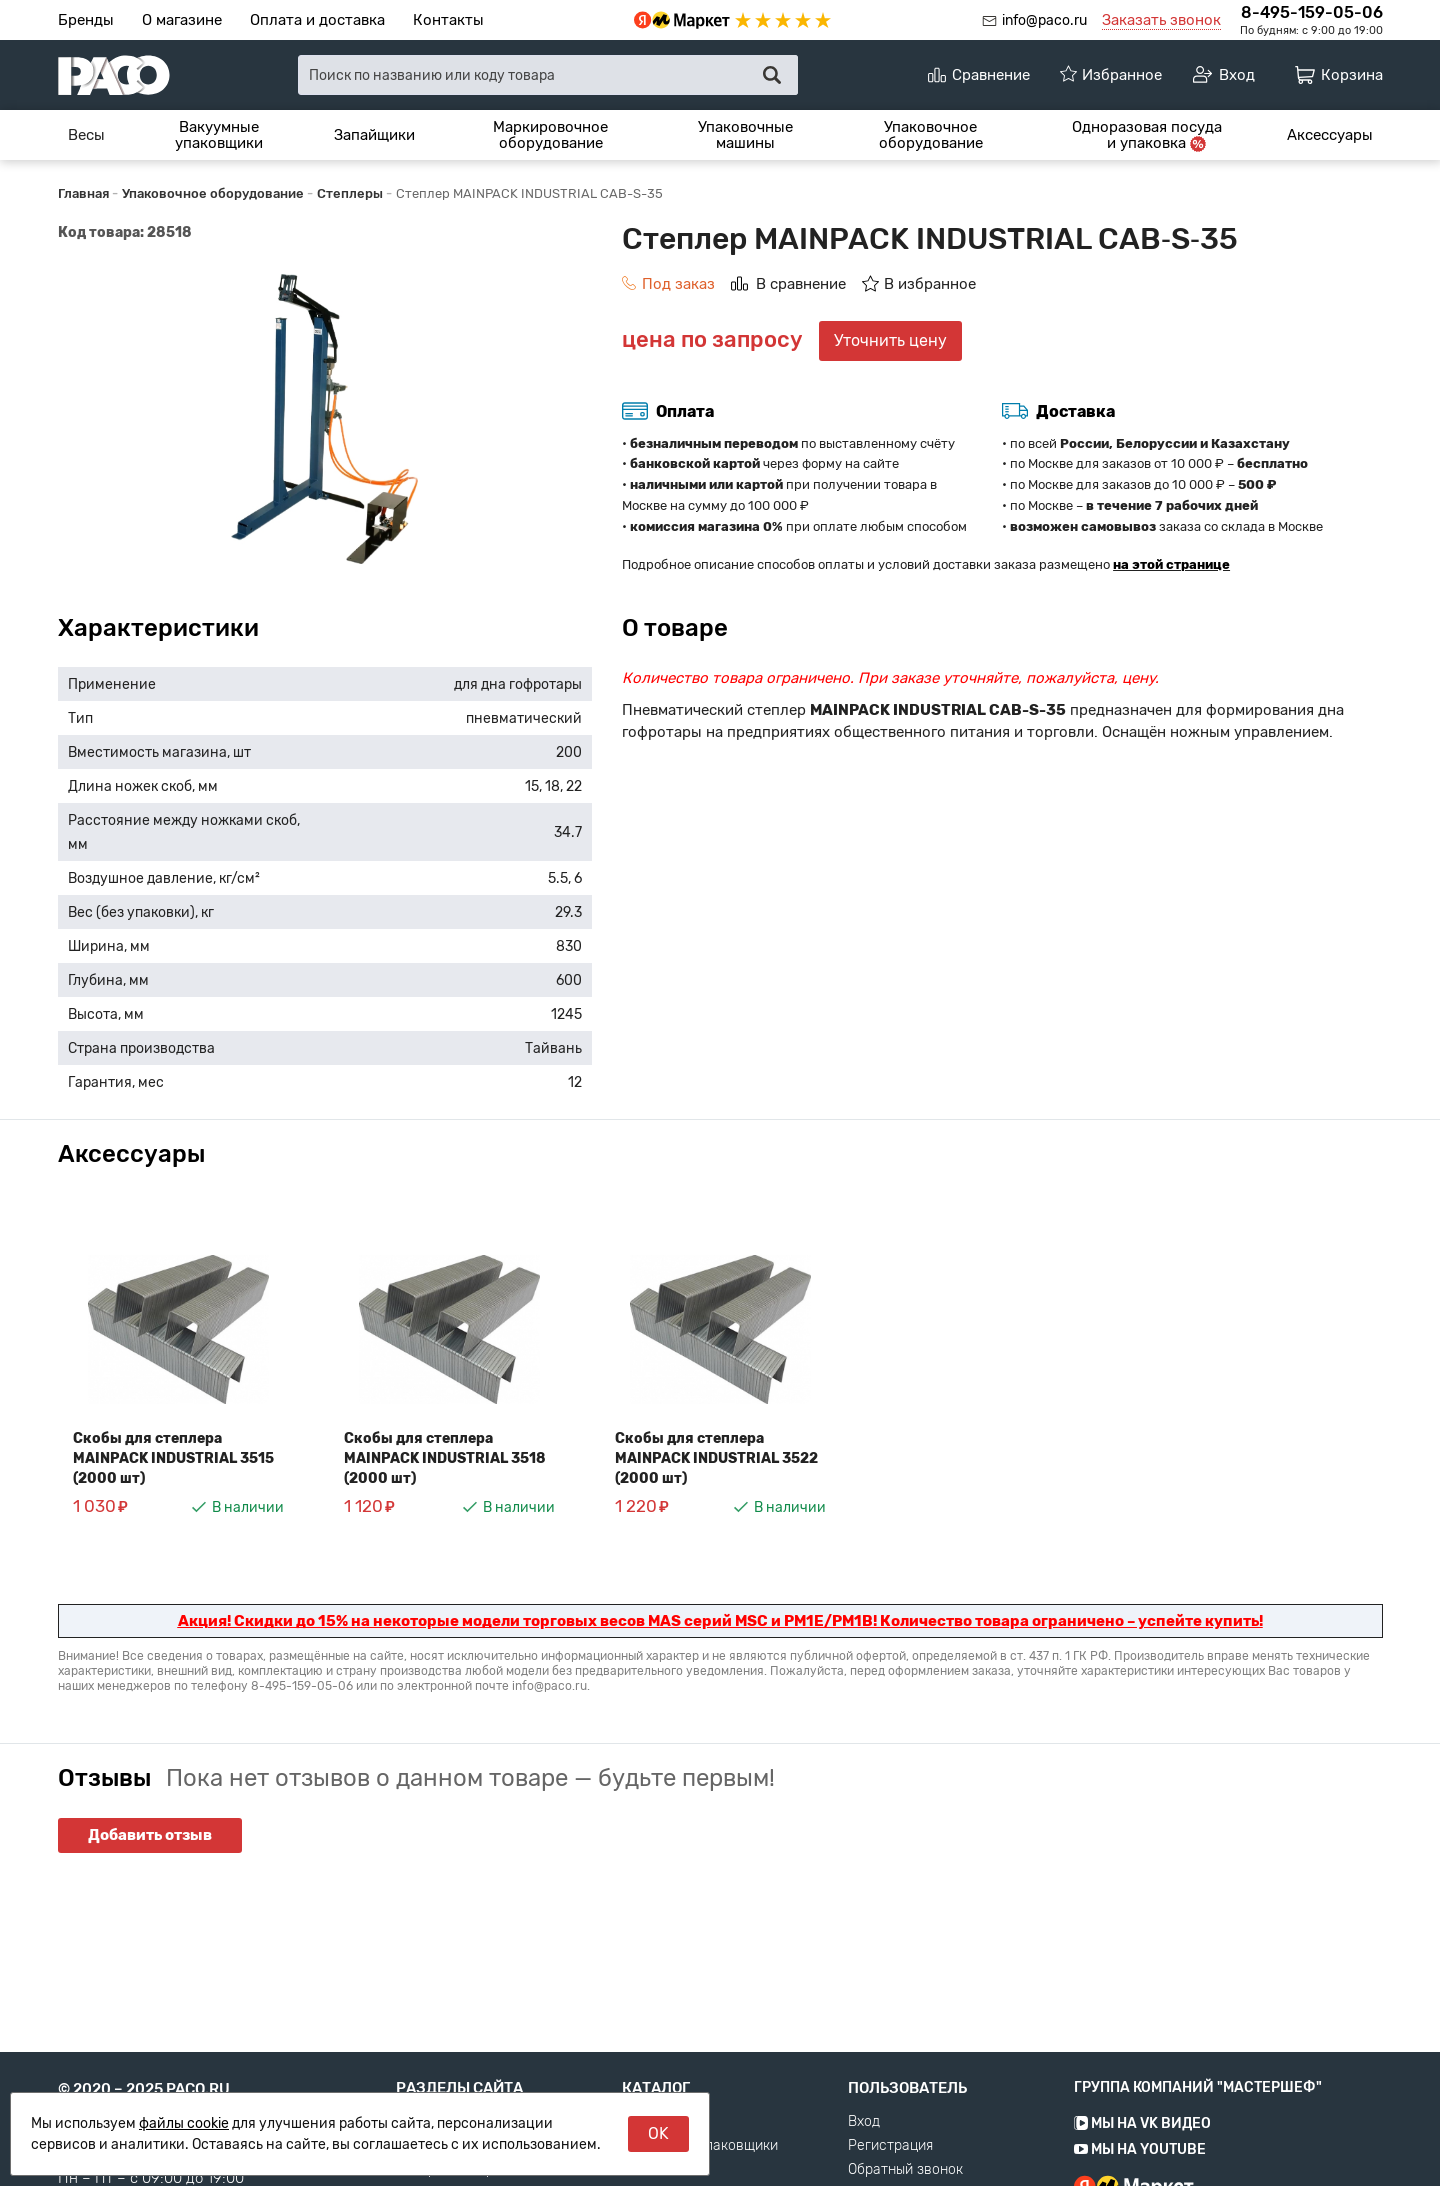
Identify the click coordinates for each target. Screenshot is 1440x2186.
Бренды (86, 20)
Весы (86, 135)
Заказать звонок (1161, 20)
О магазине (182, 20)
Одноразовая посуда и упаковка (1147, 135)
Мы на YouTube (1140, 2177)
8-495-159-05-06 (1312, 12)
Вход (864, 2150)
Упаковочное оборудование (931, 135)
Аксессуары (1330, 135)
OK (658, 2133)
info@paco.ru (1044, 20)
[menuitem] (86, 135)
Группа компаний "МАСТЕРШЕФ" (1198, 2115)
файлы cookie (184, 2123)
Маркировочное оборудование (550, 135)
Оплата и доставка (317, 20)
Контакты (448, 20)
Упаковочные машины (745, 135)
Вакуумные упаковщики (219, 135)
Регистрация (890, 2174)
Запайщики (374, 135)
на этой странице (1171, 564)
